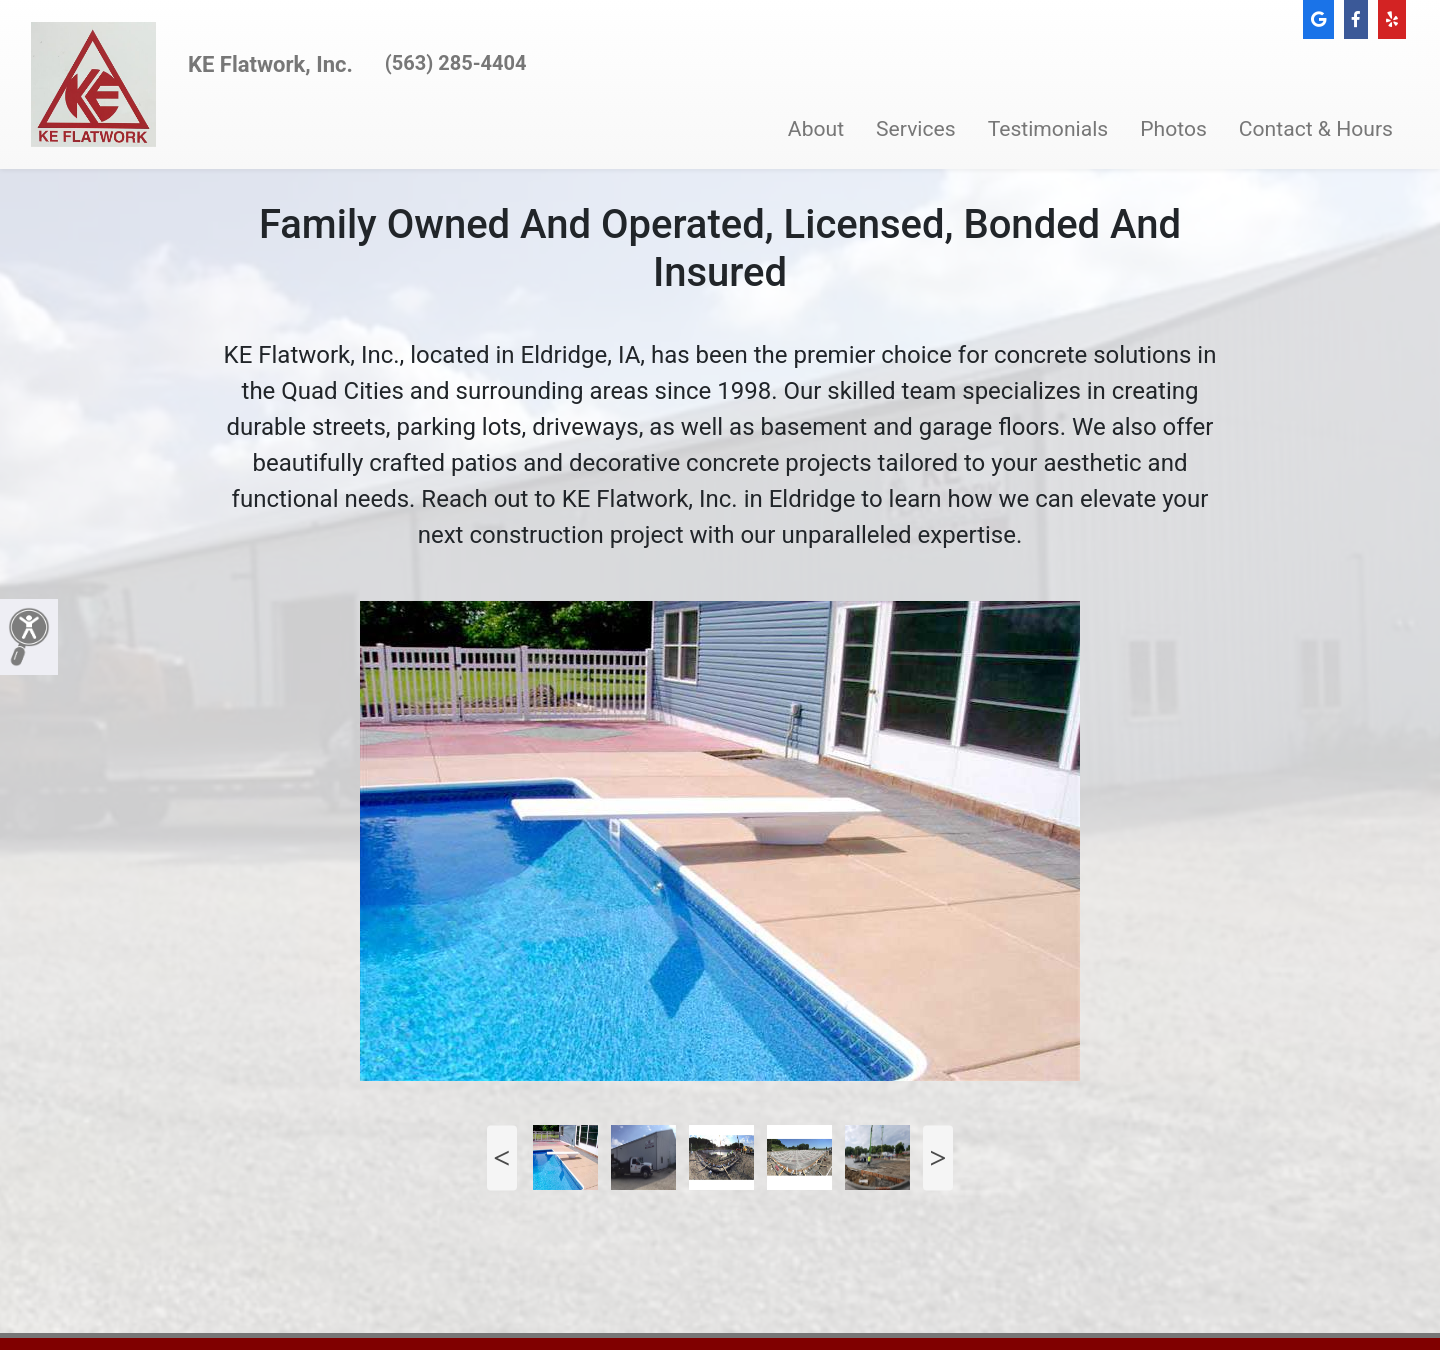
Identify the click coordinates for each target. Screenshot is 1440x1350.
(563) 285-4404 (456, 63)
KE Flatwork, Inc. (270, 64)
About (816, 128)
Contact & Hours (1316, 128)
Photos (1173, 128)
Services (916, 128)
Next (938, 1157)
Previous (502, 1157)
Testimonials (1048, 128)
